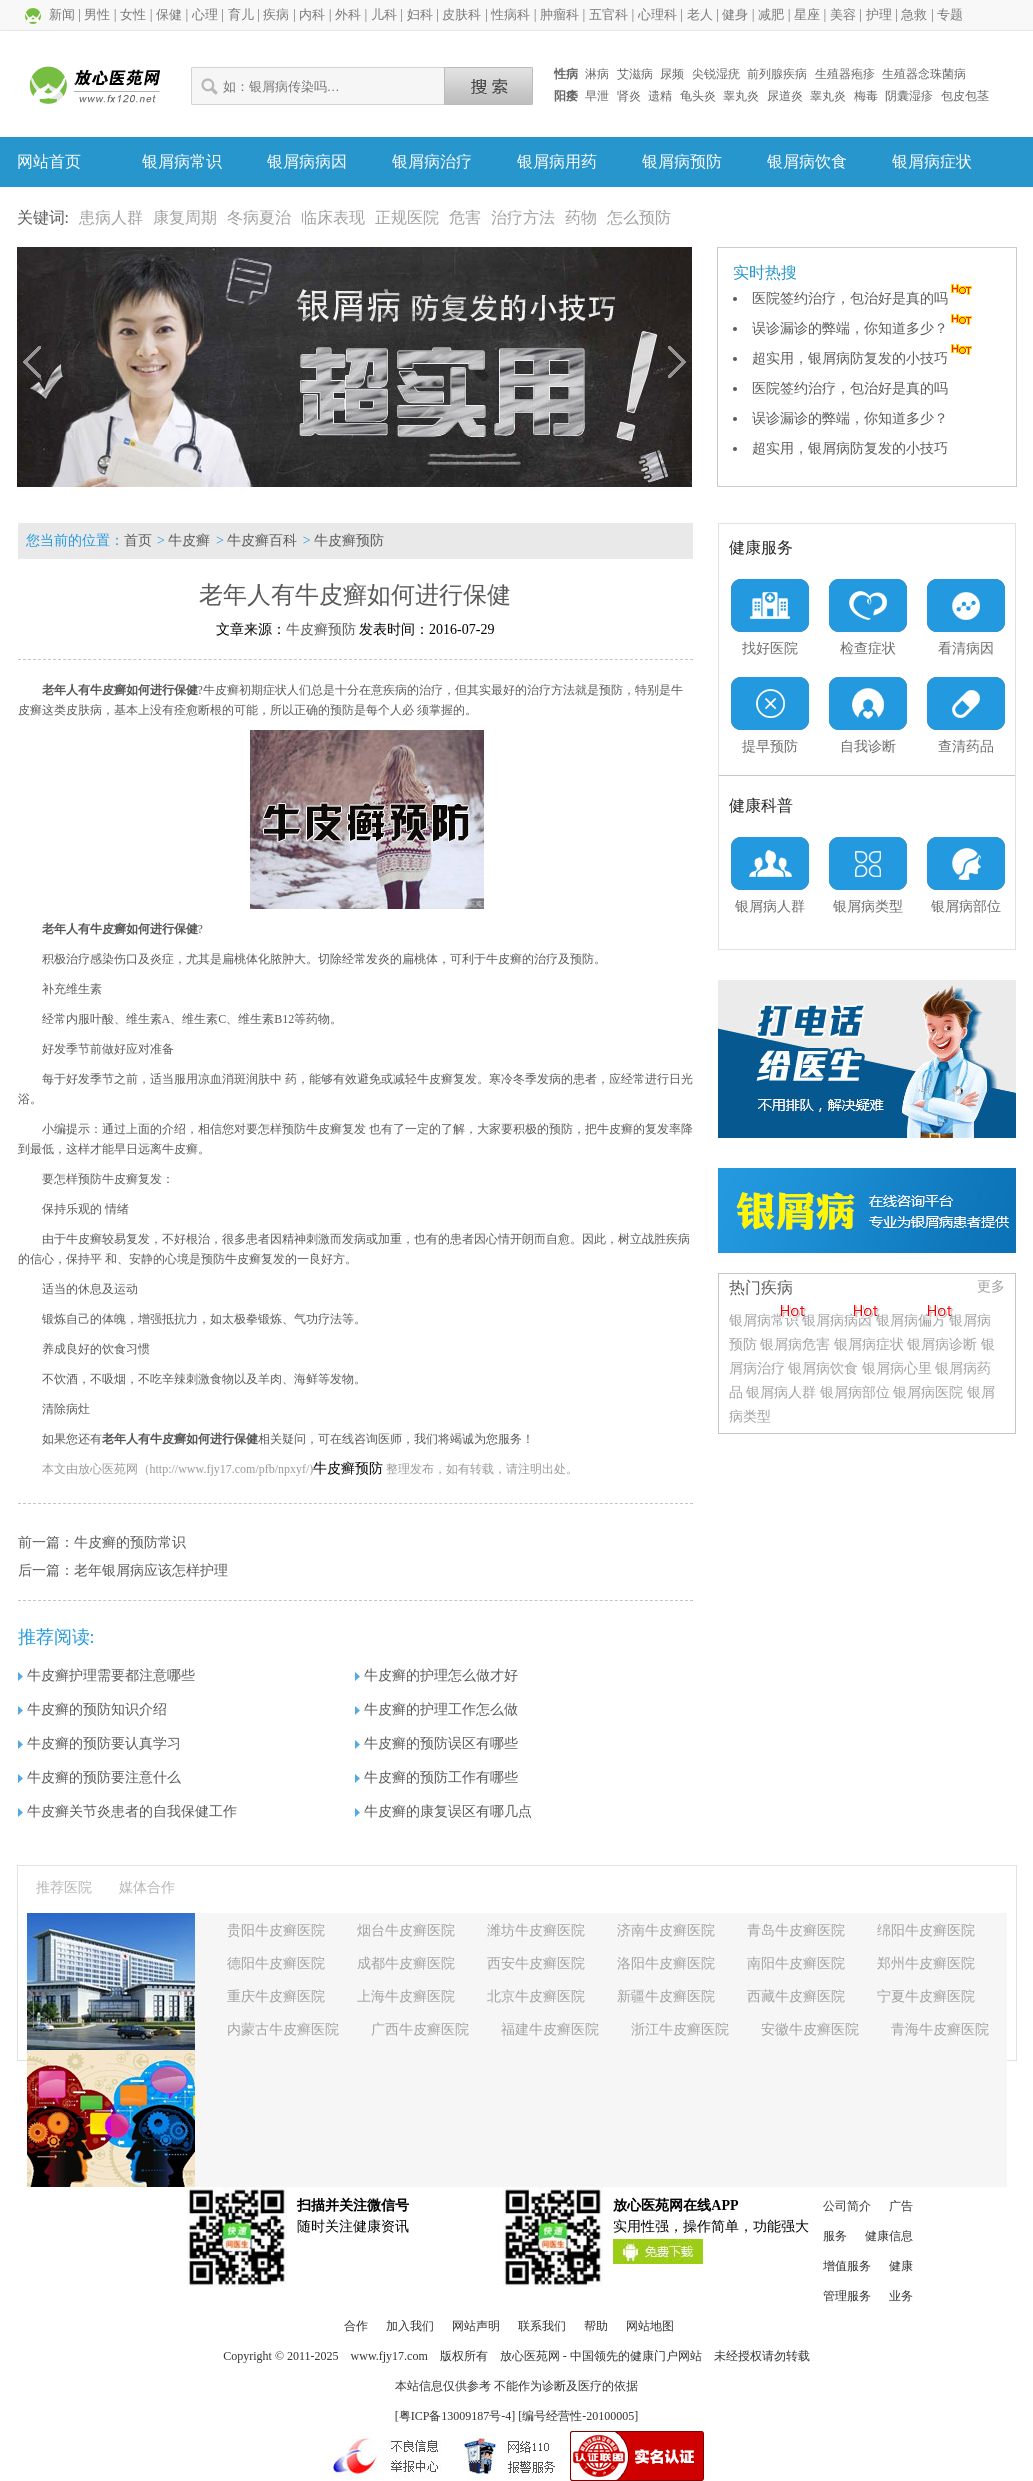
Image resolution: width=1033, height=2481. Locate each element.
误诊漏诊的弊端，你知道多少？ (864, 328)
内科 (312, 14)
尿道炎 (785, 96)
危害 (465, 217)
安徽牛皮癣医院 (810, 2029)
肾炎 (629, 96)
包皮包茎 (965, 96)
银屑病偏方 (911, 1320)
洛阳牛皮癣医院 (666, 1963)
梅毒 (866, 96)
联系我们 (542, 2326)
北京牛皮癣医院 (536, 1996)
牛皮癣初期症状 (245, 690)
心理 (205, 14)
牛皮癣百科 (262, 540)
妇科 (420, 14)
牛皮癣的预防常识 (130, 1542)
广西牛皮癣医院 (420, 2029)
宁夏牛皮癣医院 (926, 1996)
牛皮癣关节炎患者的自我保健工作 (127, 1811)
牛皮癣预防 (349, 540)
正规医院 (407, 217)
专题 (950, 14)
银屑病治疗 (432, 161)
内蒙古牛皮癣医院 (283, 2029)
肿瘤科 (559, 14)
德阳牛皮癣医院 (276, 1963)
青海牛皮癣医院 (940, 2029)
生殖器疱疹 (845, 74)
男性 (97, 14)
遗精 (660, 96)
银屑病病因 (307, 161)
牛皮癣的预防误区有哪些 (436, 1743)
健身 (735, 14)
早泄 (597, 96)
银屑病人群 (783, 1392)
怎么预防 (639, 217)
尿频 (672, 74)
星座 (807, 14)
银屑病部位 (855, 1392)
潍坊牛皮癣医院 (536, 1930)
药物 (581, 217)
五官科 (608, 14)
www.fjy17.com (389, 2356)
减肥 (771, 14)
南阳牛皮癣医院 (796, 1963)
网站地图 (650, 2326)
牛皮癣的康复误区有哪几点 (443, 1811)
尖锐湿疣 (716, 74)
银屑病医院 (928, 1392)
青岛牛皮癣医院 (796, 1930)
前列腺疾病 (777, 74)
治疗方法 (523, 217)
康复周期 (185, 217)
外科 (348, 14)
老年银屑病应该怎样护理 (151, 1570)
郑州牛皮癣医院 (926, 1963)
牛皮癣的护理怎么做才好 (436, 1675)
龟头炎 (698, 96)
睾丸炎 (741, 96)
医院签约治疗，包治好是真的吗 (864, 298)
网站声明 (476, 2326)
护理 (879, 14)
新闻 (62, 14)
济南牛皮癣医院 (666, 1930)
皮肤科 (461, 14)
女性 (133, 14)
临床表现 (333, 217)
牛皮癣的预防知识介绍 (92, 1709)
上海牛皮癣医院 (406, 1996)
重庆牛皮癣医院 (276, 1996)
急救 (914, 14)
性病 (566, 74)
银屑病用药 (557, 161)
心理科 (657, 14)
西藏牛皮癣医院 (796, 1996)
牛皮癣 (189, 540)
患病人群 (111, 217)
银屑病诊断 (942, 1344)
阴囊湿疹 (909, 96)
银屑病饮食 (807, 161)
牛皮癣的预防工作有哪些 (436, 1777)
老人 (700, 14)
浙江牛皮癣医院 (680, 2029)
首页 (138, 540)
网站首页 (49, 161)
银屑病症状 (932, 161)
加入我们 (410, 2326)
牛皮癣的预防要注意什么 (99, 1777)
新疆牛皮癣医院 (666, 1996)
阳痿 (566, 96)
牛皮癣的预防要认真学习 (99, 1743)
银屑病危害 (795, 1344)
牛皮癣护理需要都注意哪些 (106, 1675)
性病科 (510, 14)
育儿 (241, 14)
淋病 (597, 74)
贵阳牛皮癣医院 (276, 1930)
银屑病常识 (182, 161)
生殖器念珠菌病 (924, 74)
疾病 (276, 14)
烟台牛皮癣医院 (406, 1930)
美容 (843, 14)
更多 (991, 1286)
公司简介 (847, 2206)
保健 (169, 14)
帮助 (596, 2326)
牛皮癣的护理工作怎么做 (436, 1709)
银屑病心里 (897, 1368)
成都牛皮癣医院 (406, 1963)
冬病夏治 (259, 217)
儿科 (384, 14)
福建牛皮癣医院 (550, 2029)
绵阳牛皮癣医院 (926, 1930)
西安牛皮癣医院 (536, 1963)
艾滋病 (635, 74)
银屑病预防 (682, 161)
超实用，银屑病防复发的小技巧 (864, 358)
